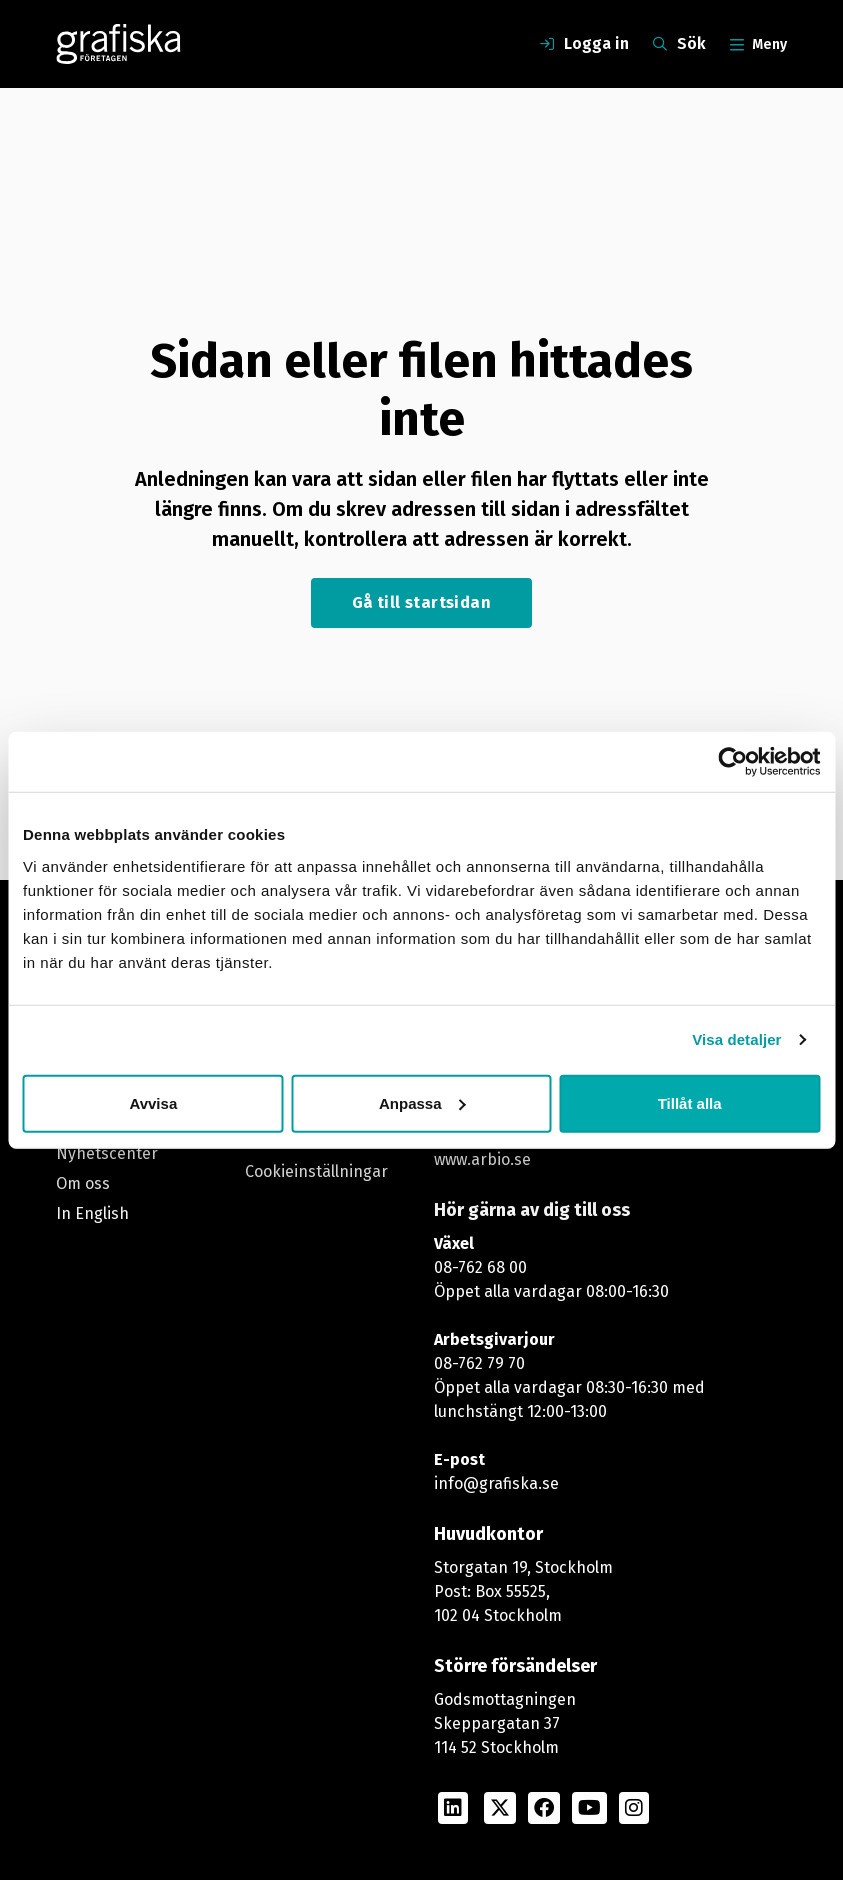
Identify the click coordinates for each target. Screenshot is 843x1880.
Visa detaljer (736, 1039)
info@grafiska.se (496, 1483)
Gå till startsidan (421, 602)
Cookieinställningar (316, 1171)
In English (92, 1213)
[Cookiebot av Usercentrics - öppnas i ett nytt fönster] (732, 762)
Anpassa (422, 1102)
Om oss (83, 1183)
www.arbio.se (482, 1159)
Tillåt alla (690, 1102)
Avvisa (153, 1102)
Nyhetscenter (107, 1153)
